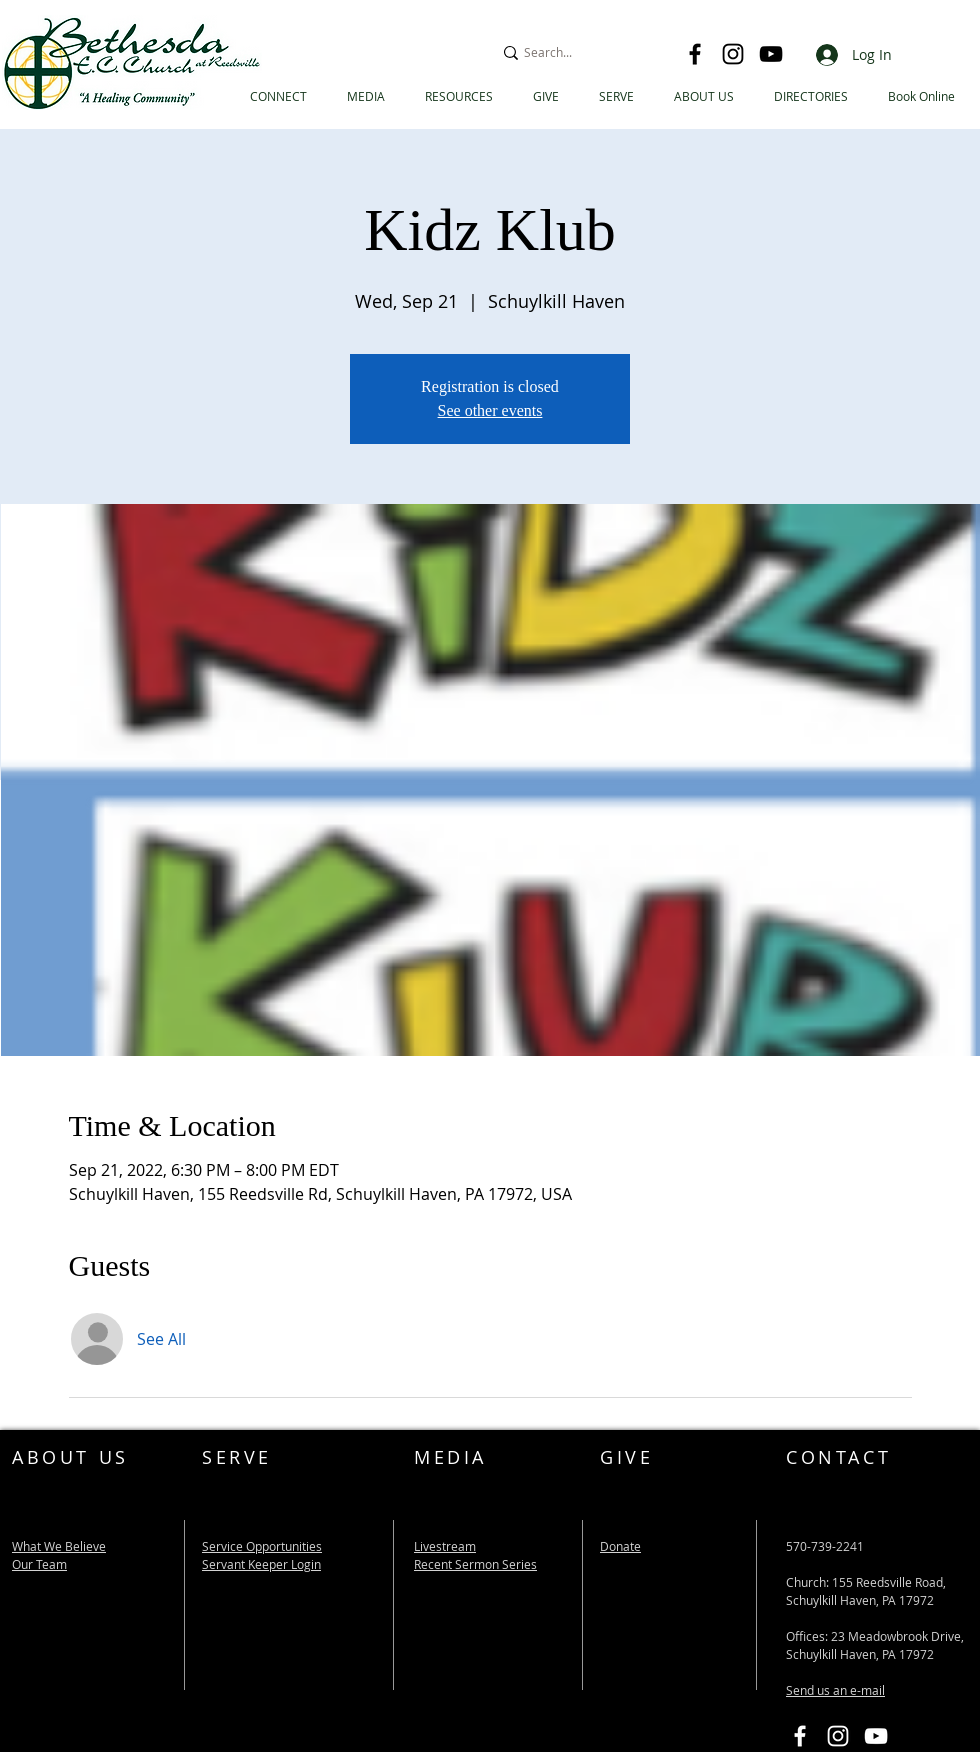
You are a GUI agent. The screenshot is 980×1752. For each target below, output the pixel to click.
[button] (811, 96)
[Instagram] (733, 54)
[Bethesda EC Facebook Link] (800, 1736)
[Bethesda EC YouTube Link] (876, 1736)
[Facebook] (695, 54)
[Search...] (580, 52)
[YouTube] (771, 54)
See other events (490, 410)
